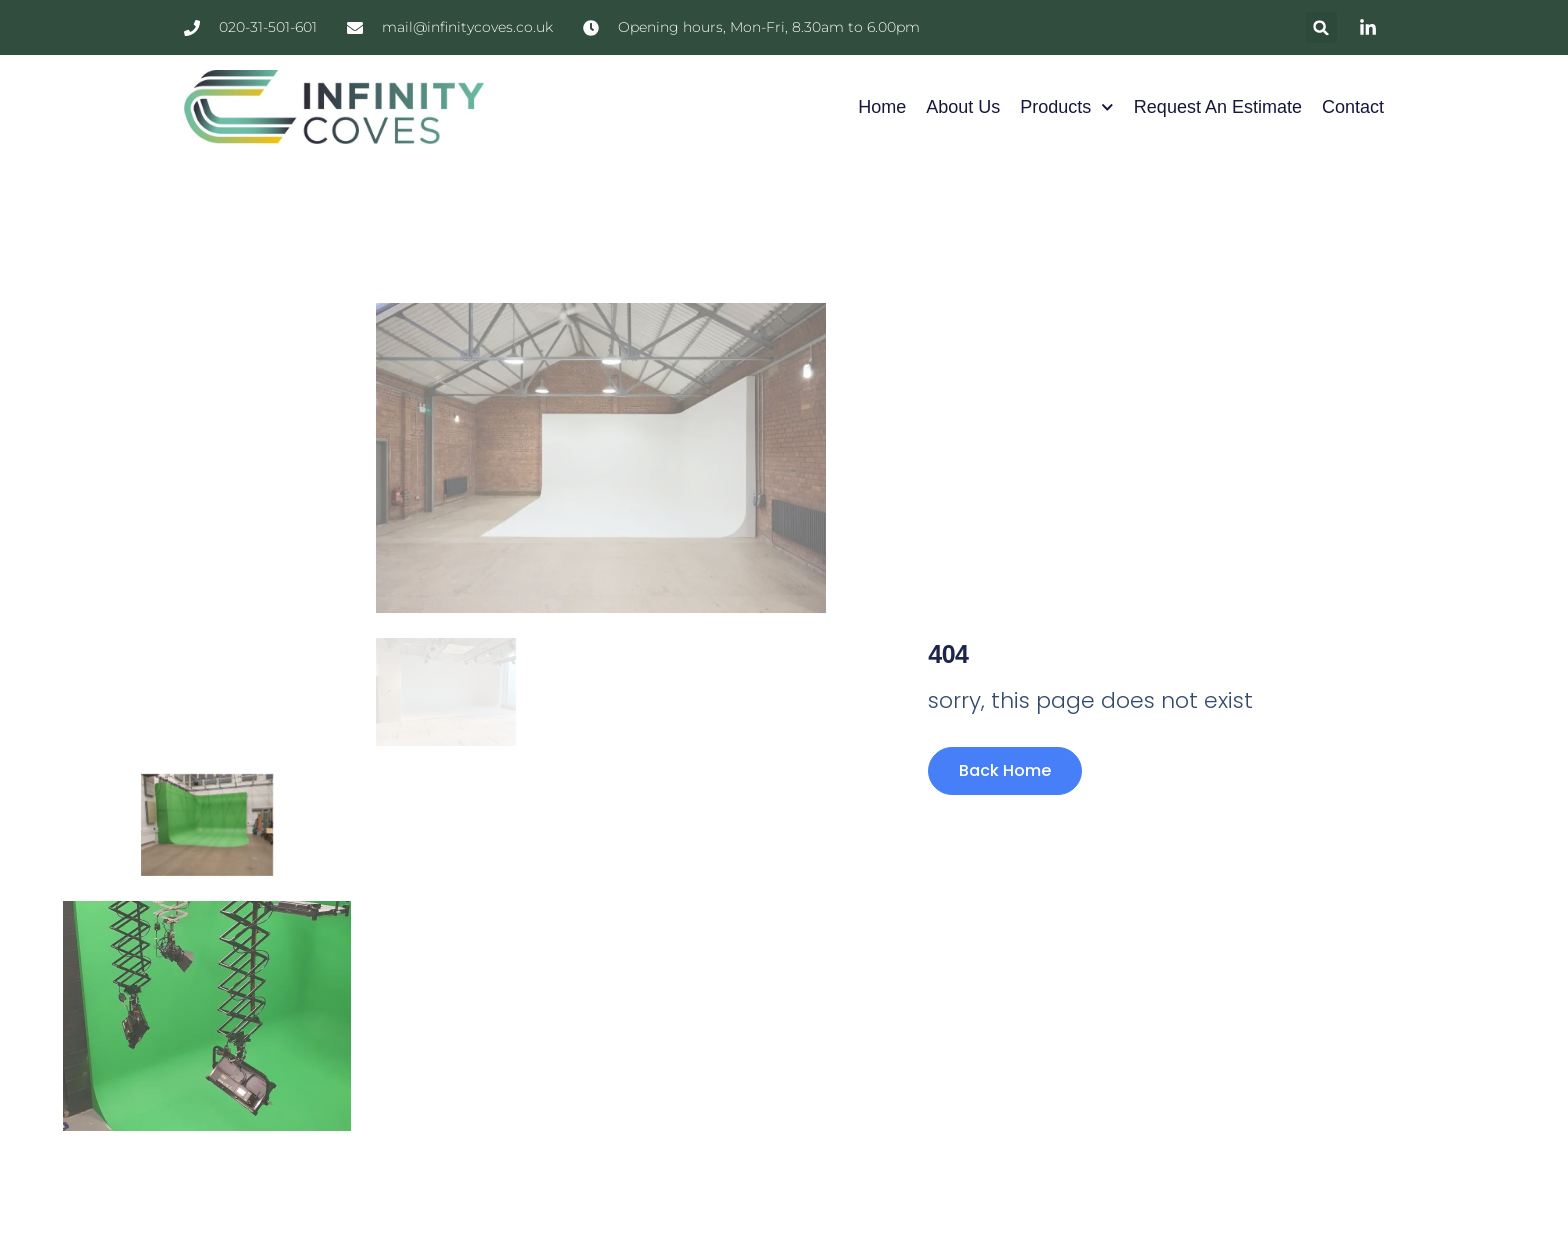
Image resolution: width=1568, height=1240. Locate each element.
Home (882, 107)
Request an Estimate (1218, 107)
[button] (1321, 27)
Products (1067, 107)
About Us (963, 107)
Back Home (1005, 770)
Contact (1353, 107)
